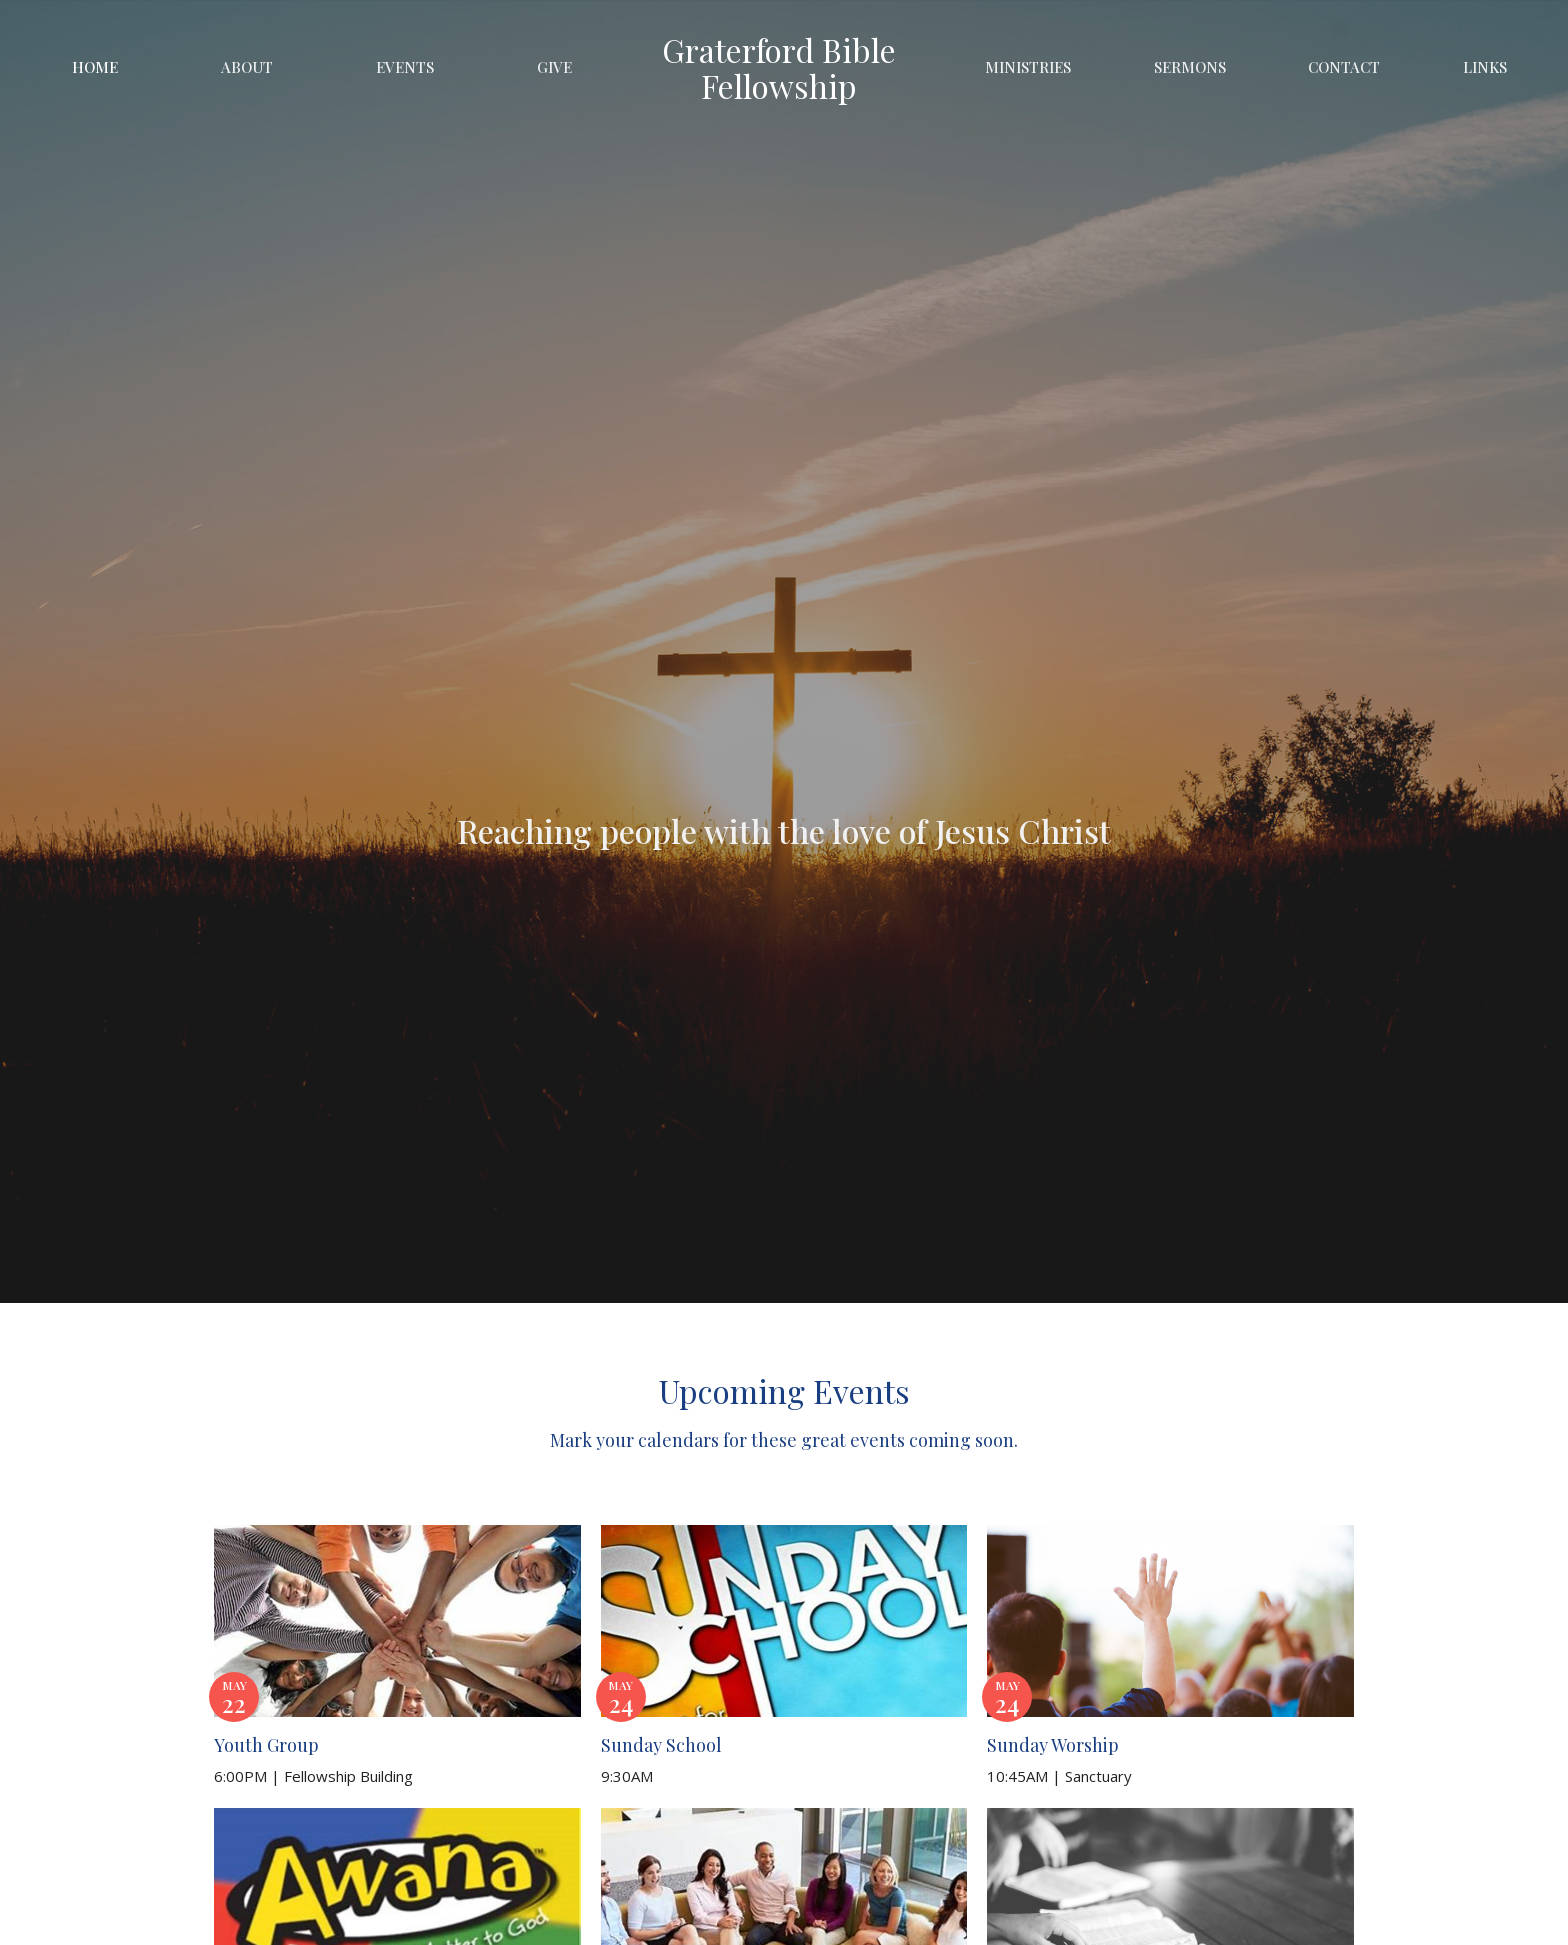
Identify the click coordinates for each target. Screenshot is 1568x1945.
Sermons (1190, 67)
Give (554, 67)
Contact (1344, 67)
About (247, 67)
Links (1485, 67)
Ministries (1028, 67)
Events (405, 67)
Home (95, 67)
